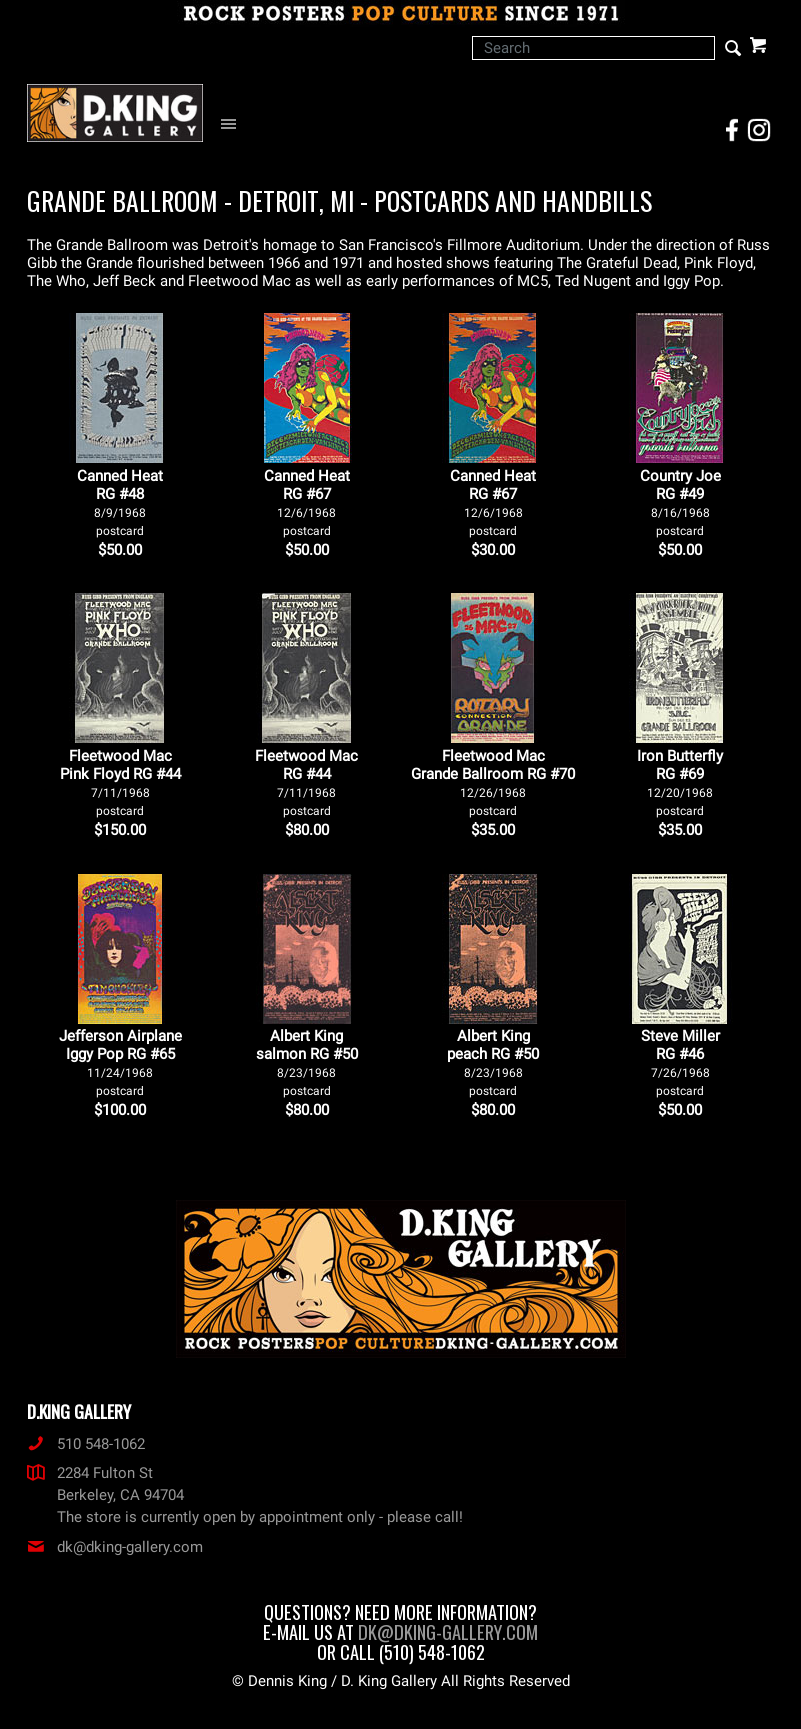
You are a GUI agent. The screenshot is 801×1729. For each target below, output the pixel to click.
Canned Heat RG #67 (307, 502)
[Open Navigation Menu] (233, 124)
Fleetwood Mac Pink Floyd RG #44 (120, 782)
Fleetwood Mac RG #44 (306, 782)
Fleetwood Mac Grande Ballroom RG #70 (493, 782)
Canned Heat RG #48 (120, 502)
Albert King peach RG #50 (493, 1062)
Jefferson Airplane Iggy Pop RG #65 (120, 1062)
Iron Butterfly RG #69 (680, 782)
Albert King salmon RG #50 (307, 1062)
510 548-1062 (86, 1444)
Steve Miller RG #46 (680, 1062)
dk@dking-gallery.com (115, 1547)
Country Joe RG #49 (680, 502)
